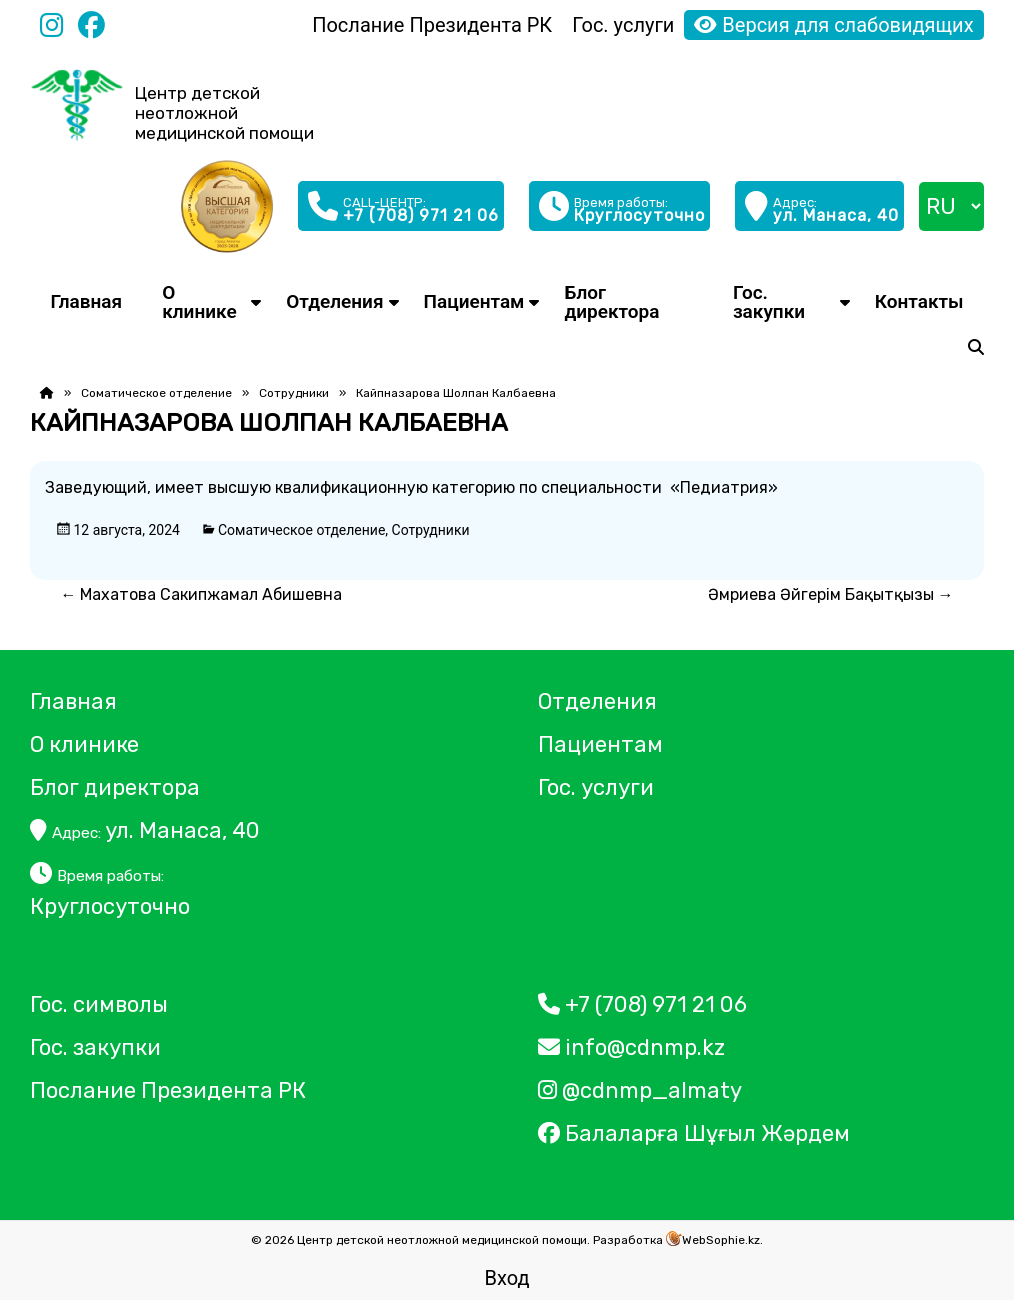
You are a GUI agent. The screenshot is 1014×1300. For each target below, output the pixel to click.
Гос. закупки (769, 302)
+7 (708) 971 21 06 (642, 1004)
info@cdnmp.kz (631, 1047)
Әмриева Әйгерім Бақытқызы (831, 594)
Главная (86, 301)
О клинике (199, 302)
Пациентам (474, 301)
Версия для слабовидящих (833, 25)
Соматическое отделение (156, 393)
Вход (507, 1278)
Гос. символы (99, 1004)
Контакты (919, 301)
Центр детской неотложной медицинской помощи (224, 113)
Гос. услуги (623, 25)
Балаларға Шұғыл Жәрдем (696, 1133)
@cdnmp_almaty (640, 1090)
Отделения (334, 301)
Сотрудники (294, 393)
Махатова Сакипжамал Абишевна (203, 594)
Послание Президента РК (432, 25)
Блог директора (611, 302)
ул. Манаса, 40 (145, 830)
